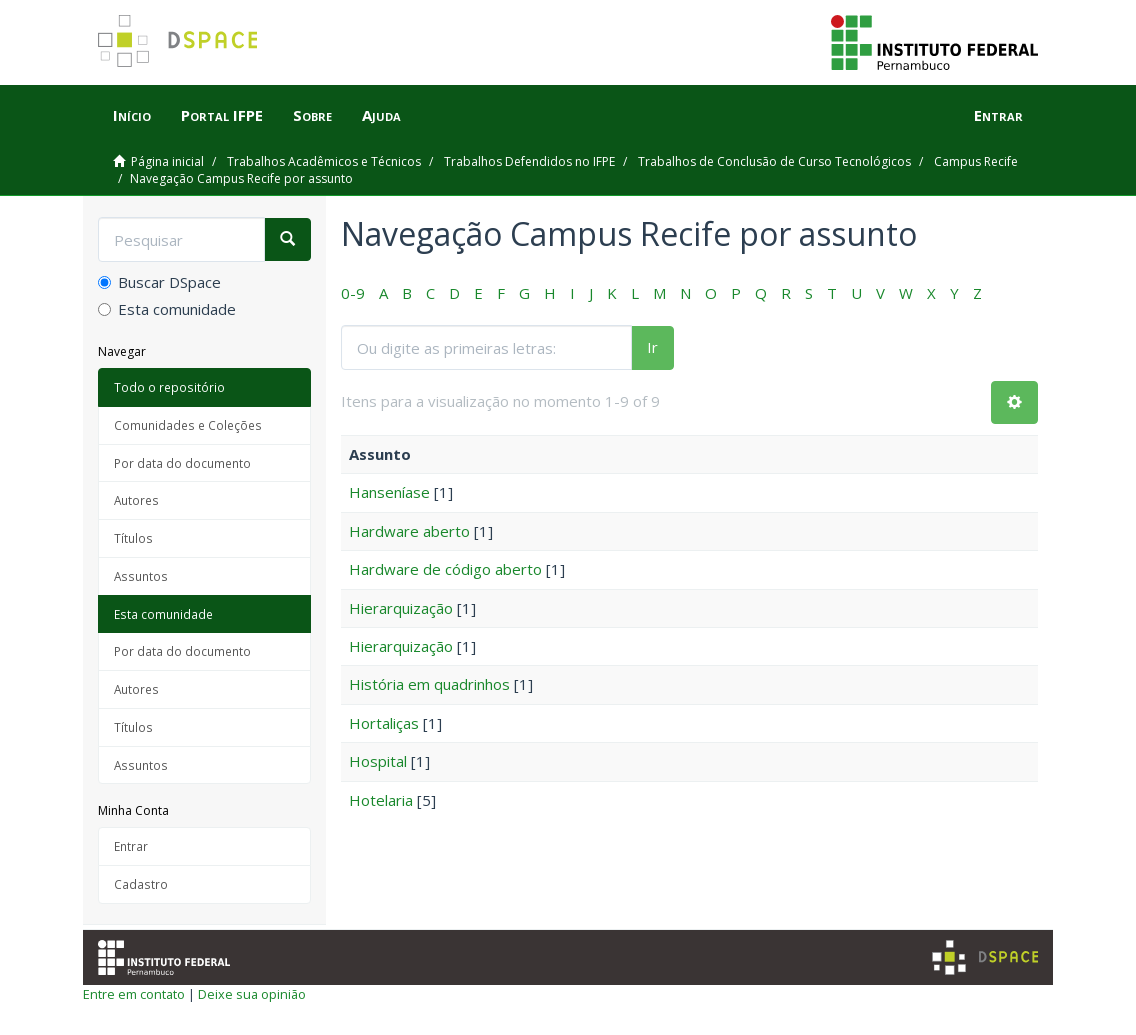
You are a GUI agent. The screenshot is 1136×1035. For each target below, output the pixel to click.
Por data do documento (182, 463)
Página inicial (167, 161)
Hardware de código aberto (445, 569)
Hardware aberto (409, 531)
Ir (652, 347)
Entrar (131, 846)
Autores (136, 500)
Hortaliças (384, 723)
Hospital (378, 761)
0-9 (353, 293)
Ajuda (381, 115)
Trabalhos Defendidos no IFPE (529, 161)
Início (132, 115)
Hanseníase (389, 492)
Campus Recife (976, 161)
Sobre (312, 115)
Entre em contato (134, 994)
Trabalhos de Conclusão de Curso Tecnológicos (774, 161)
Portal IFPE (222, 115)
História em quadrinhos (429, 684)
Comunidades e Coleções (188, 425)
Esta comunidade (167, 309)
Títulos (133, 538)
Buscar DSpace (159, 282)
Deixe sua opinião (252, 994)
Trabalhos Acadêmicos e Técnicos (324, 161)
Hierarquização (401, 608)
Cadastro (141, 884)
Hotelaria (381, 800)
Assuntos (141, 576)
